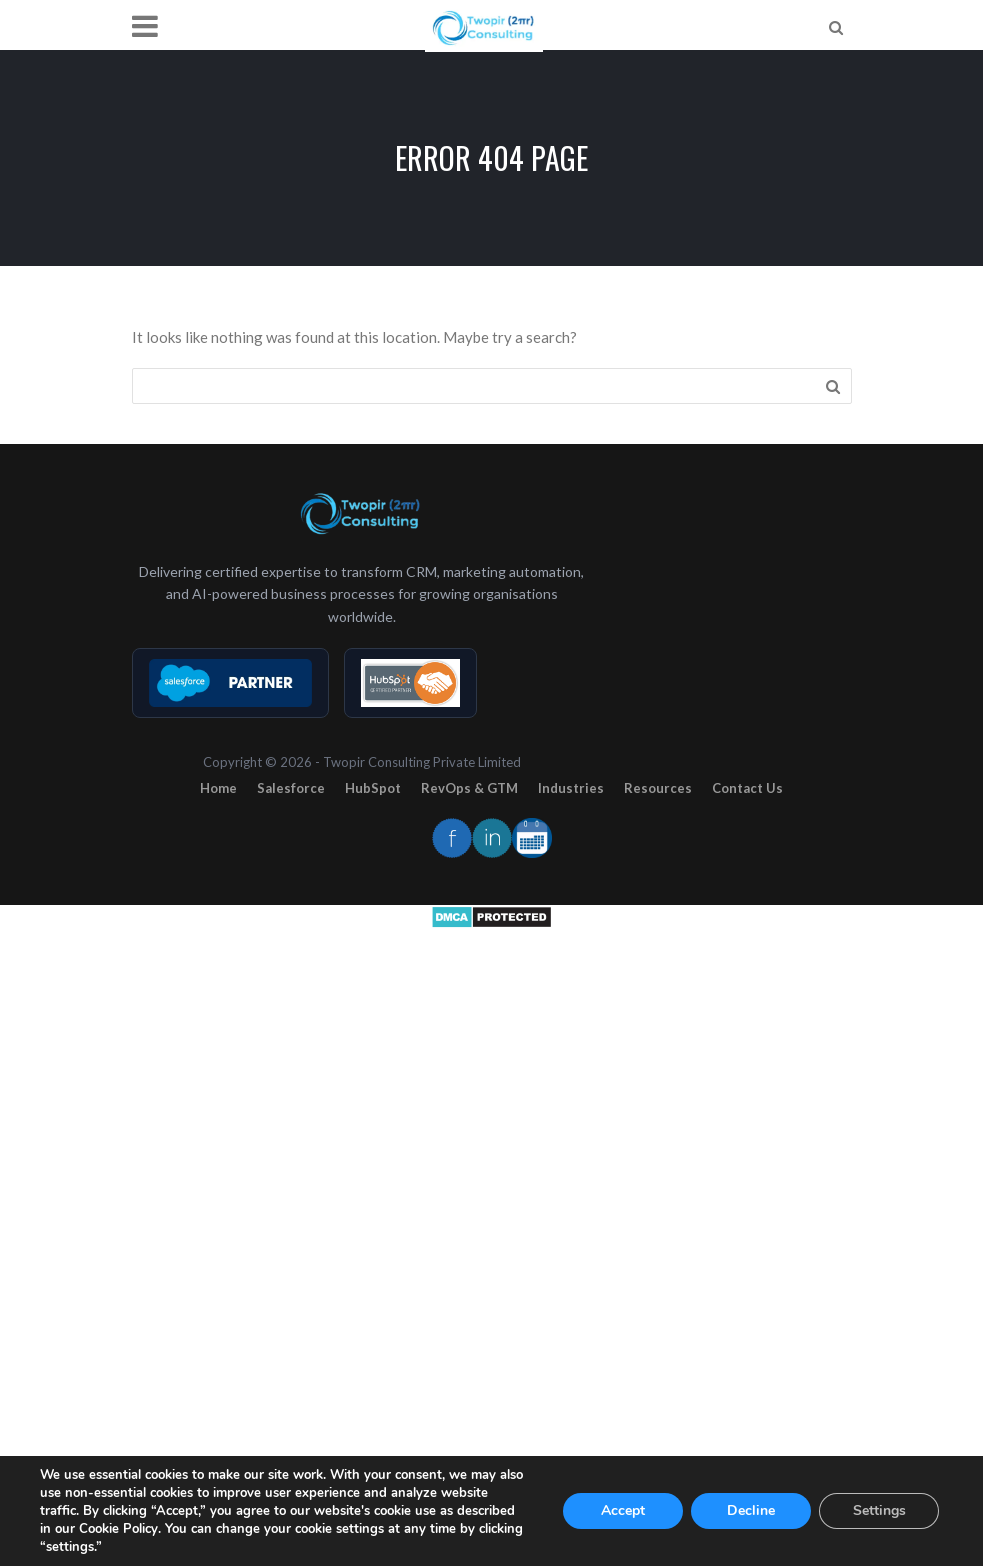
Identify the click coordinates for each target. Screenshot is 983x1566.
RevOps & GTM (469, 788)
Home (218, 788)
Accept (623, 1510)
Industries (571, 788)
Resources (658, 788)
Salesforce (291, 788)
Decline (751, 1510)
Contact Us (747, 788)
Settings (879, 1510)
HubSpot (373, 788)
